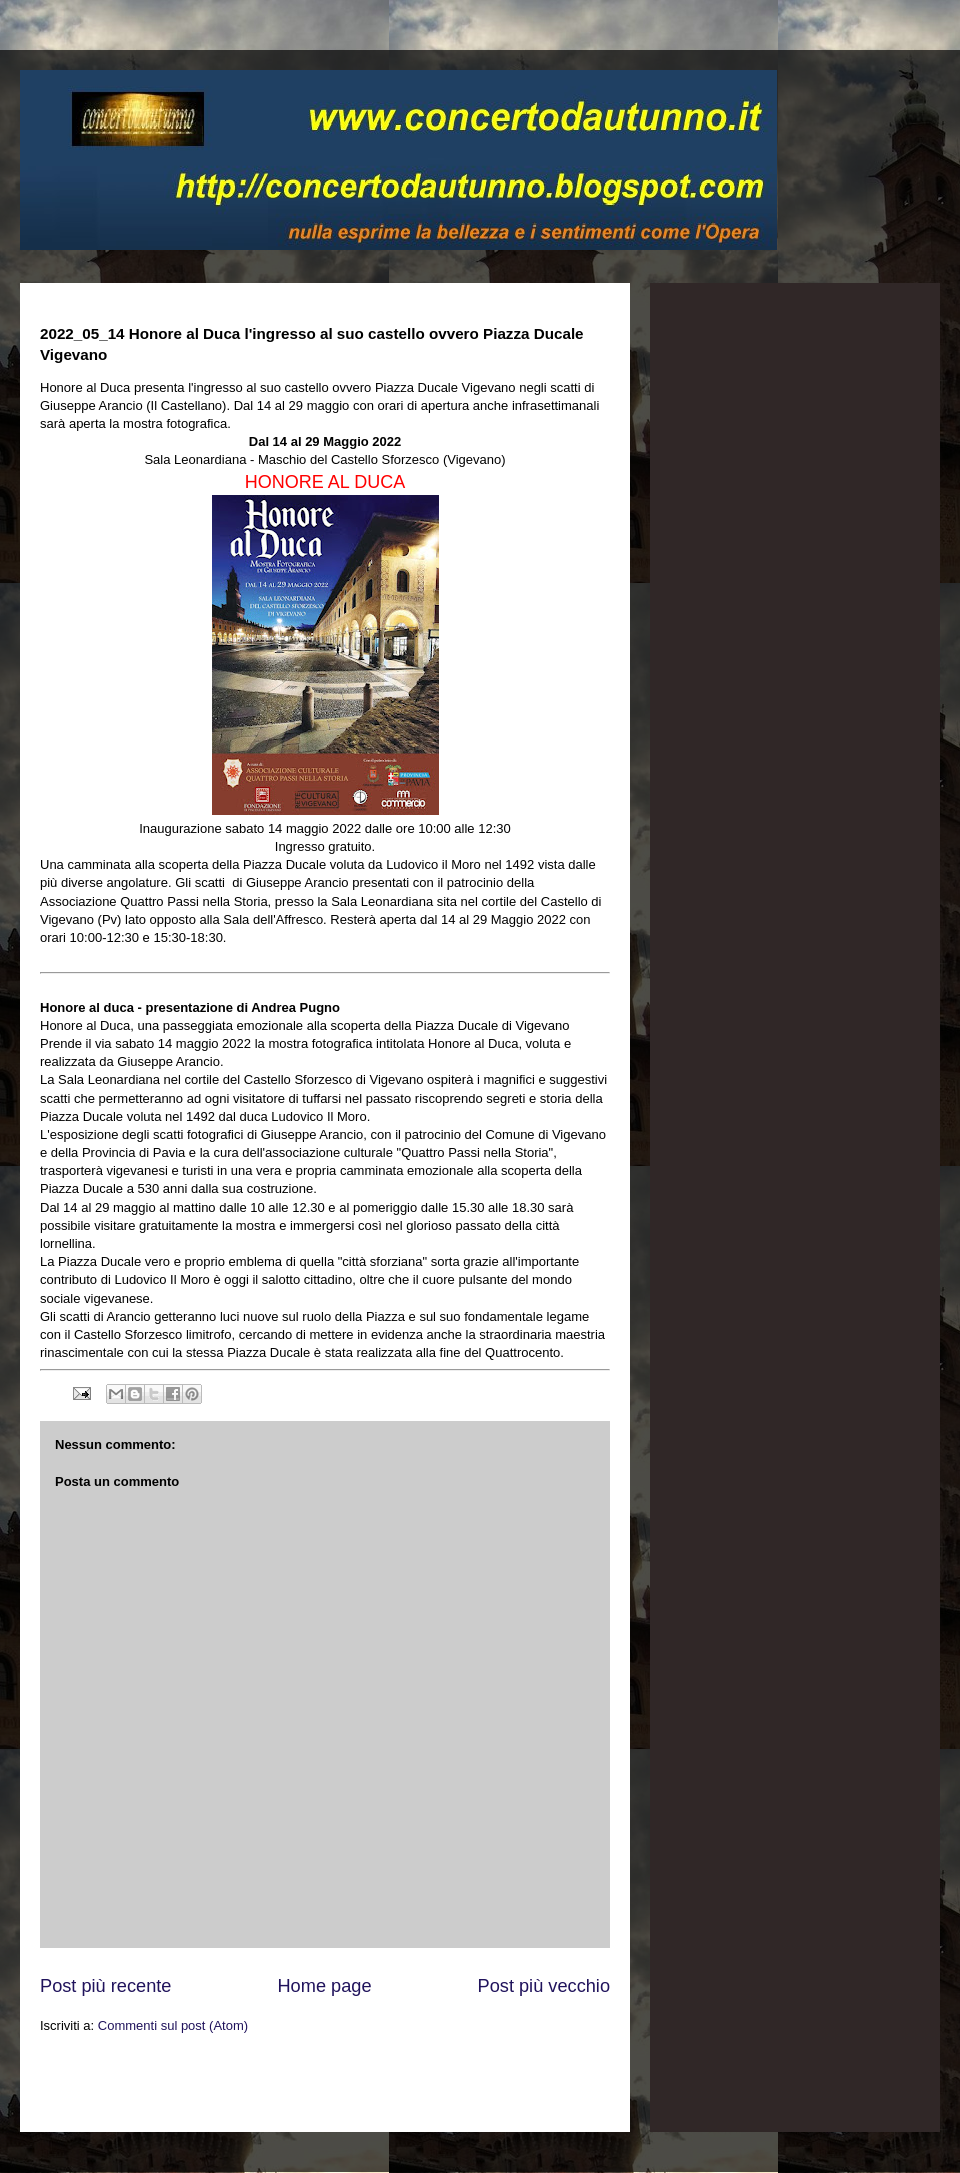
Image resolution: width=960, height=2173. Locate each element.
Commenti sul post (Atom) (173, 2025)
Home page (324, 1986)
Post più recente (105, 1986)
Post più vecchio (544, 1986)
